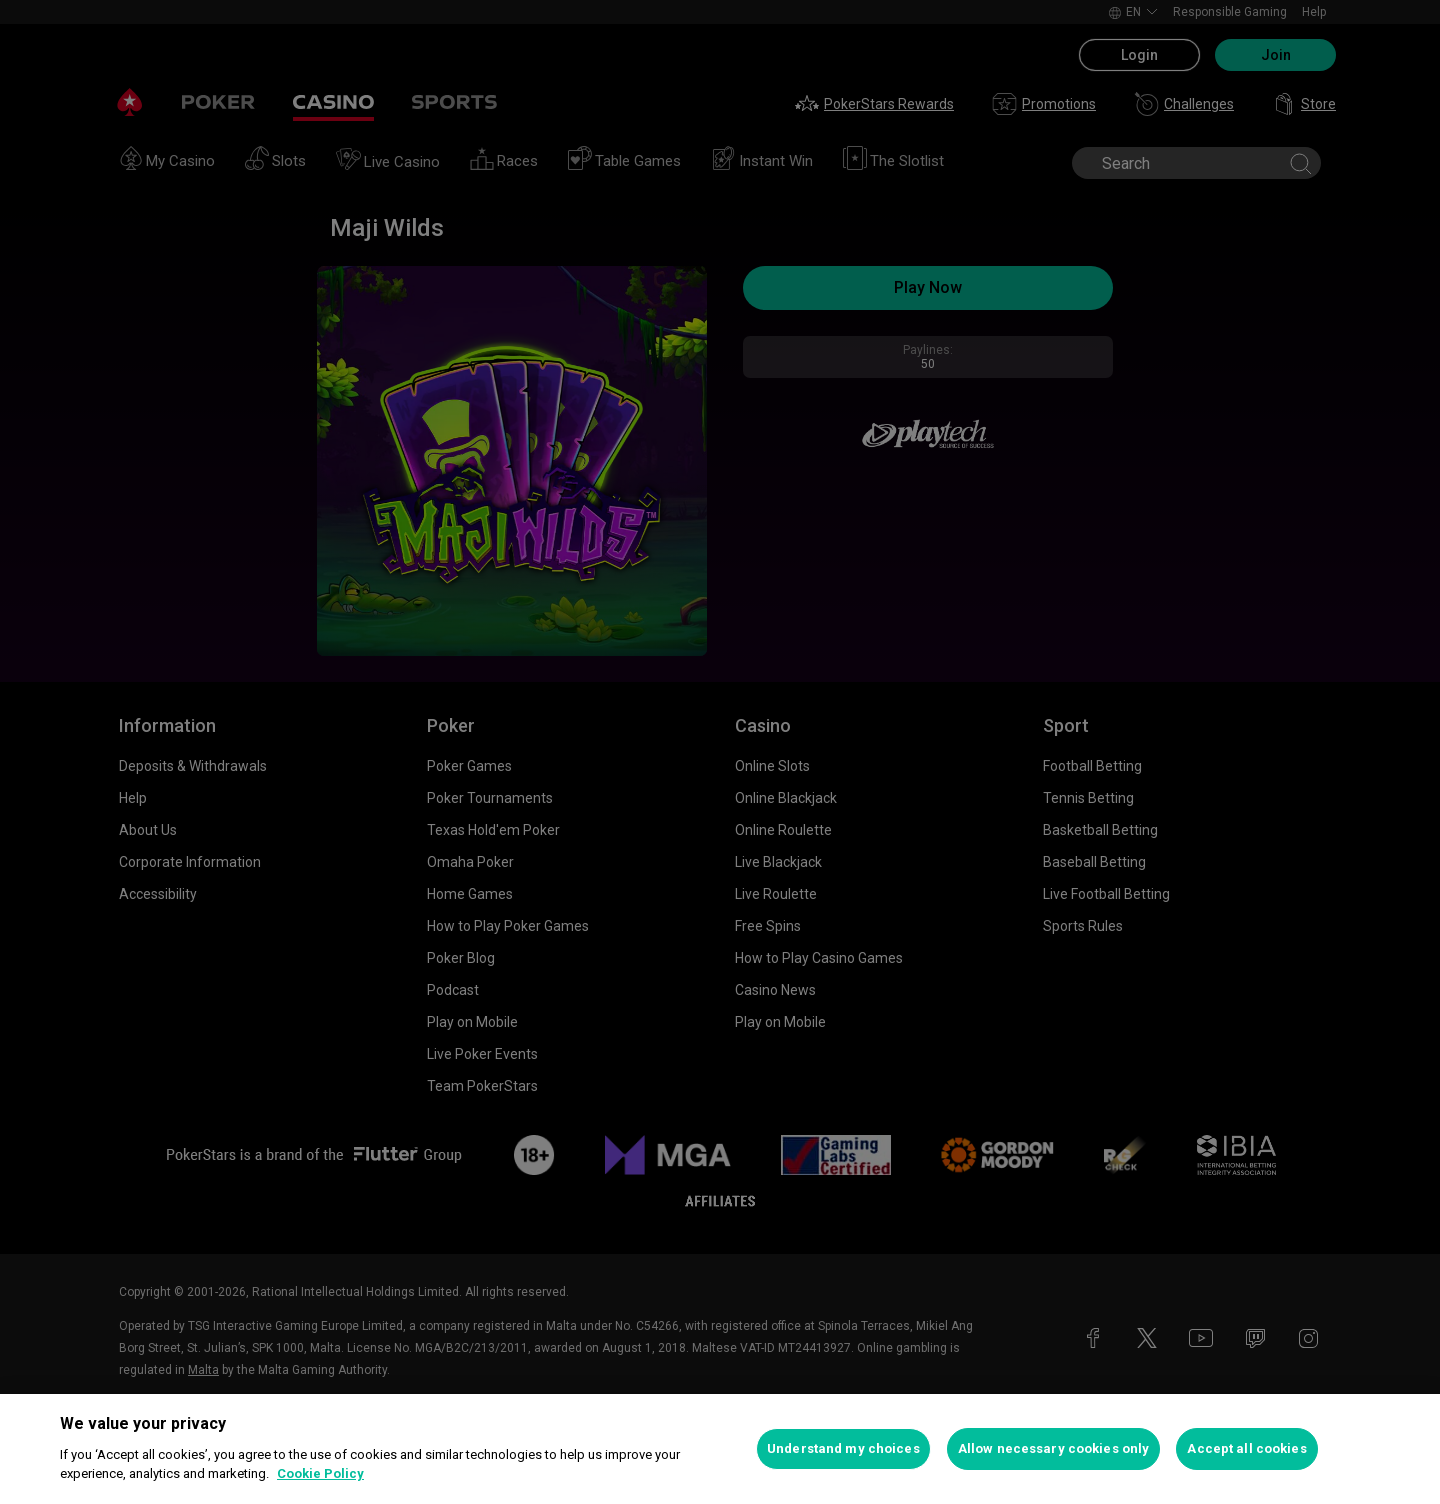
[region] (720, 1449)
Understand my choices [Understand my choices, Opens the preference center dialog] (843, 1448)
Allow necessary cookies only (1054, 1448)
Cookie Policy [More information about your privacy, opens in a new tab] (320, 1473)
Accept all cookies (1246, 1448)
